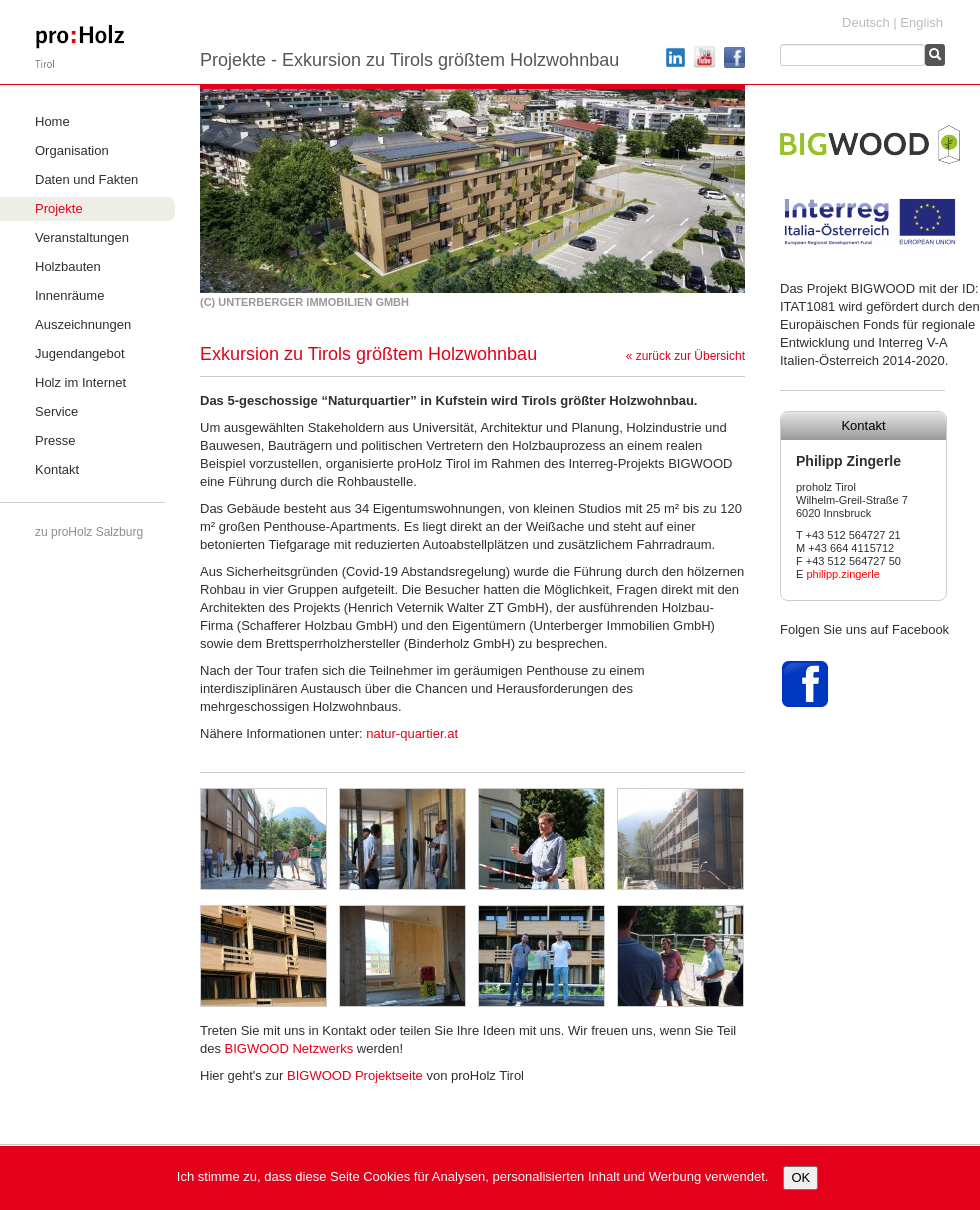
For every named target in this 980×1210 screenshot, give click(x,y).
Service (56, 411)
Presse (55, 440)
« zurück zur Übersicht (685, 356)
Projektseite (355, 1075)
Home (52, 121)
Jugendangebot (80, 353)
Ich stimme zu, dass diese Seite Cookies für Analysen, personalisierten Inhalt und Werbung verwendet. (473, 1176)
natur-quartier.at (412, 733)
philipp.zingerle (842, 574)
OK (800, 1177)
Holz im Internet (80, 382)
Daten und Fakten (86, 179)
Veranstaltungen (82, 237)
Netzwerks (289, 1048)
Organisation (72, 150)
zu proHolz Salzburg (89, 532)
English (921, 22)
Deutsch (866, 22)
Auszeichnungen (83, 324)
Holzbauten (68, 266)
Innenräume (69, 295)
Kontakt (57, 469)
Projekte (59, 208)
